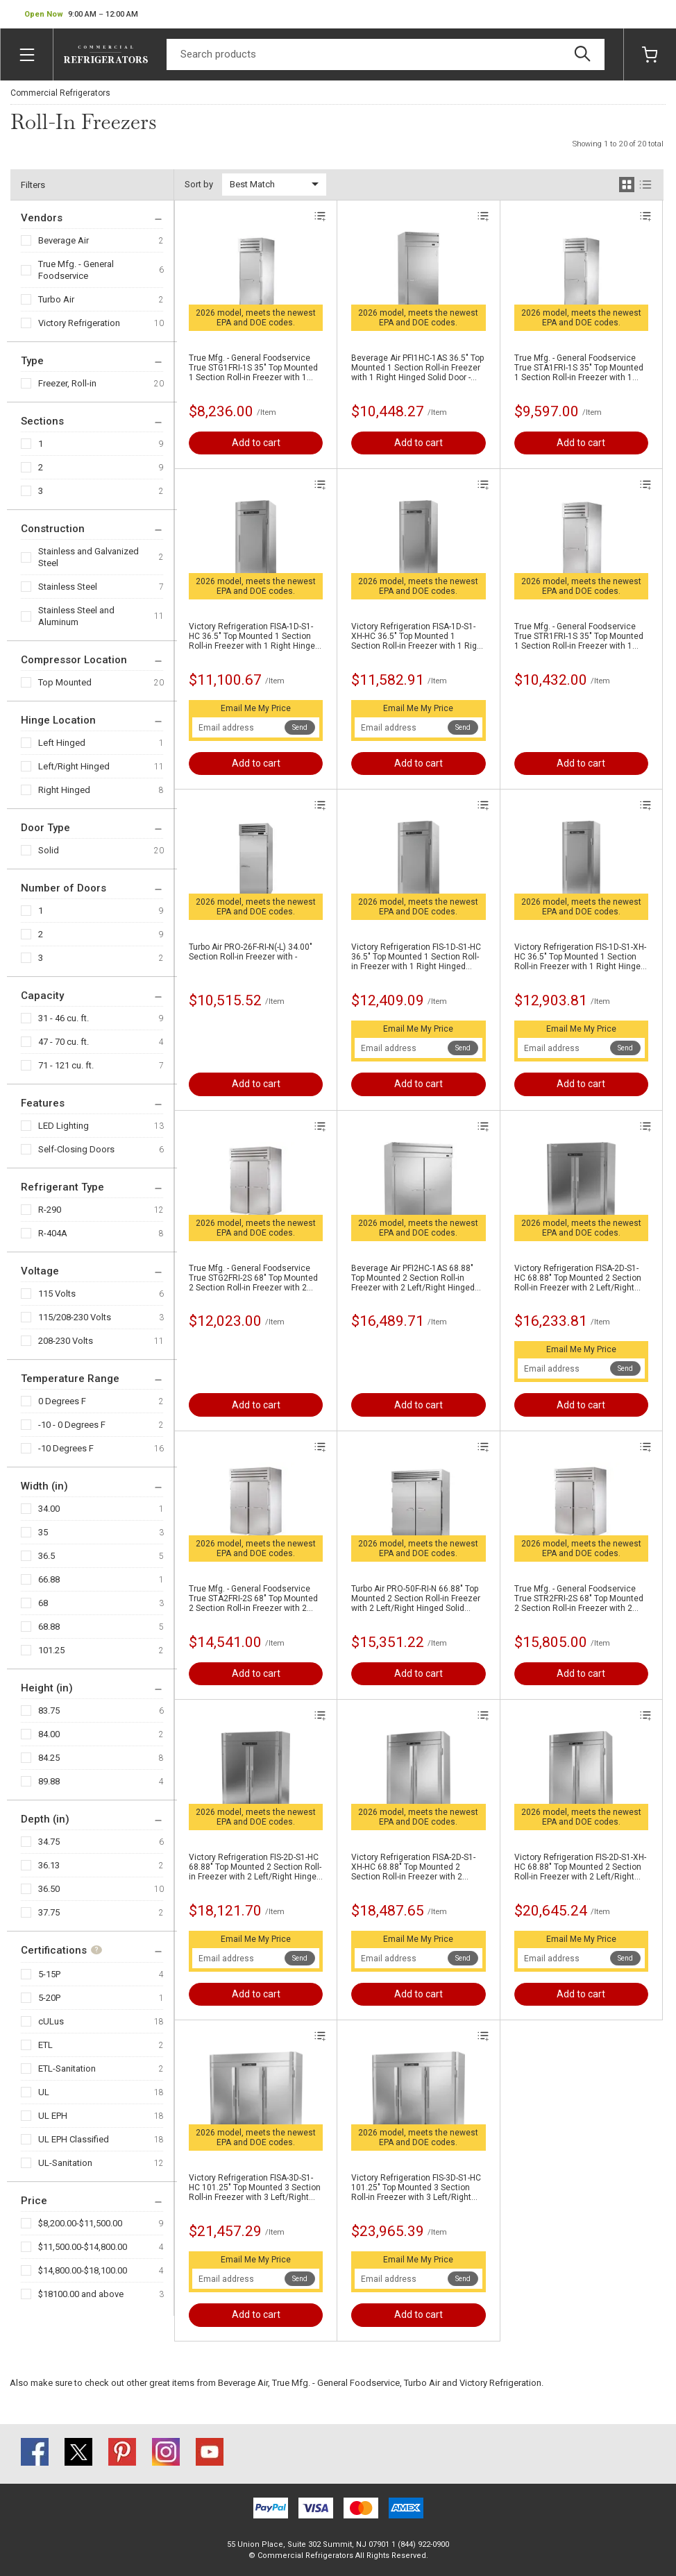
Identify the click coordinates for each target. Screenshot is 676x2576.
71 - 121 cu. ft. (66, 1065)
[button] (81, 14)
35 (43, 1532)
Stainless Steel (67, 586)
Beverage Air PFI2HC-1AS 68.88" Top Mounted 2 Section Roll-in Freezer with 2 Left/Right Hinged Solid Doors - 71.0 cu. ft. (413, 1278)
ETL (45, 2045)
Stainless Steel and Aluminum (76, 616)
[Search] (386, 54)
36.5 (46, 1556)
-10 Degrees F (66, 1448)
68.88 (49, 1626)
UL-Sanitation (65, 2163)
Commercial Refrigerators (60, 93)
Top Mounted (65, 682)
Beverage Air (63, 240)
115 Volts (57, 1293)
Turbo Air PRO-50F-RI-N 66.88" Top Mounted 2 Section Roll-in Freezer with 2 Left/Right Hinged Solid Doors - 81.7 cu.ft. (415, 1598)
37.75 (49, 1912)
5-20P (49, 1998)
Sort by (199, 184)
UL (43, 2092)
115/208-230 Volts (74, 1317)
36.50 (49, 1889)
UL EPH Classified (73, 2139)
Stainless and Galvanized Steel (88, 557)
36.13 (49, 1865)
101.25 (51, 1650)
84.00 (49, 1734)
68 (43, 1603)
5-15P (49, 1974)
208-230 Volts (65, 1341)
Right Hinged (64, 790)
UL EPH (52, 2115)
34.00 (49, 1508)
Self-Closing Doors (76, 1149)
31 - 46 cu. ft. (63, 1018)
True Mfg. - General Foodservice (76, 270)
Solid (48, 850)
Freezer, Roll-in (67, 383)
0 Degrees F (62, 1401)
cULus (51, 2021)
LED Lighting (63, 1125)
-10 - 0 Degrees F (71, 1424)
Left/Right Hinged (74, 766)
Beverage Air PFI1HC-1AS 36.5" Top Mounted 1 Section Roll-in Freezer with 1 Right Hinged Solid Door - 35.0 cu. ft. (417, 367)
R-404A (52, 1233)
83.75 (49, 1710)
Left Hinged (61, 742)
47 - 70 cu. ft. (63, 1042)
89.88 (49, 1781)
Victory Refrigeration (79, 323)
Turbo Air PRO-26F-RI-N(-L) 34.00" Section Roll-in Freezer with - (250, 952)
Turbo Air (56, 299)
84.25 (49, 1757)
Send (299, 727)
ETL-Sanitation (67, 2068)
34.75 (49, 1841)
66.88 (49, 1579)
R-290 (49, 1209)
